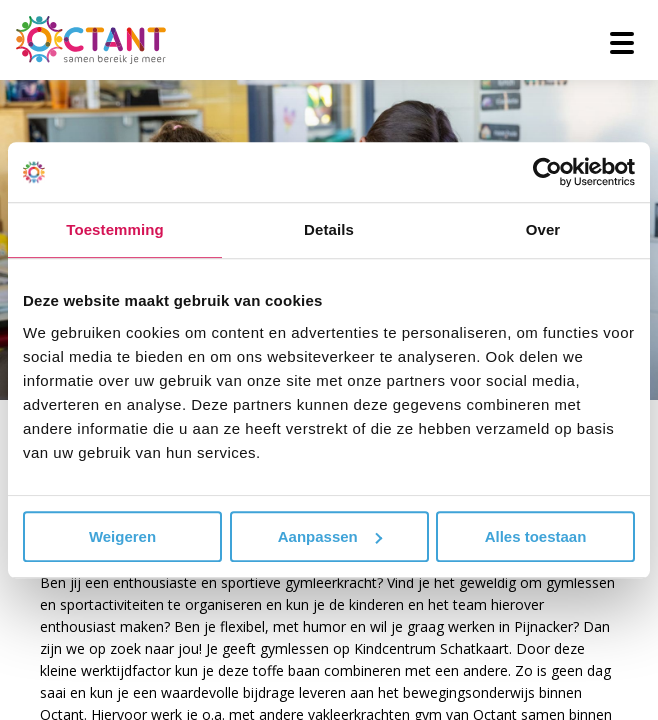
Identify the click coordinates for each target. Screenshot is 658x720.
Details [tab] (329, 229)
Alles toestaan (536, 536)
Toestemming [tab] (115, 229)
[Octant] (91, 40)
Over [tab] (543, 229)
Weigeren (122, 536)
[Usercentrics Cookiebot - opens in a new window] (547, 172)
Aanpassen (330, 536)
